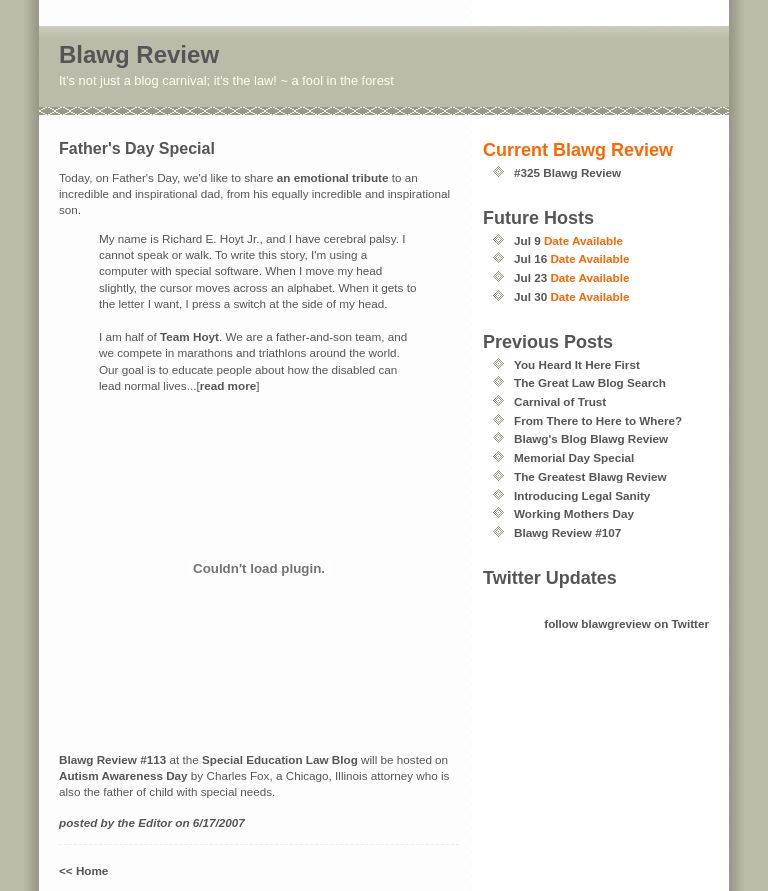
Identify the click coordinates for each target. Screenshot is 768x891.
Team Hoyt (189, 336)
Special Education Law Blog (280, 759)
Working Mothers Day (574, 513)
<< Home (83, 870)
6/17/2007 (219, 822)
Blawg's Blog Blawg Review (591, 438)
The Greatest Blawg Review (590, 476)
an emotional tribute (333, 177)
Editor (155, 822)
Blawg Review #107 (567, 532)
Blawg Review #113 (112, 759)
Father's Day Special (137, 148)
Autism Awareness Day (123, 775)
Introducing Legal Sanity (582, 495)
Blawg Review (139, 54)
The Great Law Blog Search (590, 382)
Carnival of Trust (560, 401)
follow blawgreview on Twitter (626, 623)
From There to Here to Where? (598, 420)
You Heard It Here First (577, 364)
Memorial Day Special (574, 457)
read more (228, 385)
